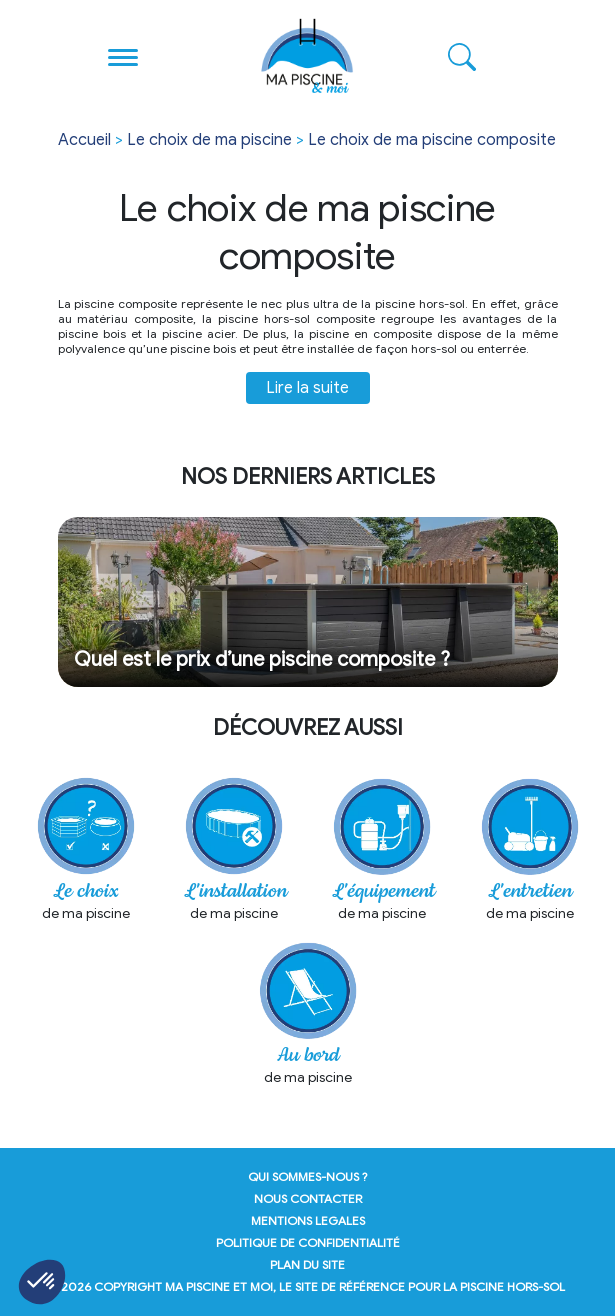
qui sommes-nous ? (308, 1176)
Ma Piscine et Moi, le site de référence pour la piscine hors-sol (365, 1286)
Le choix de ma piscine (209, 140)
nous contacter (308, 1198)
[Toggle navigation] (123, 56)
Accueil (84, 140)
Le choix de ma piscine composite (432, 140)
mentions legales (308, 1220)
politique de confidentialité (308, 1242)
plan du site (307, 1264)
